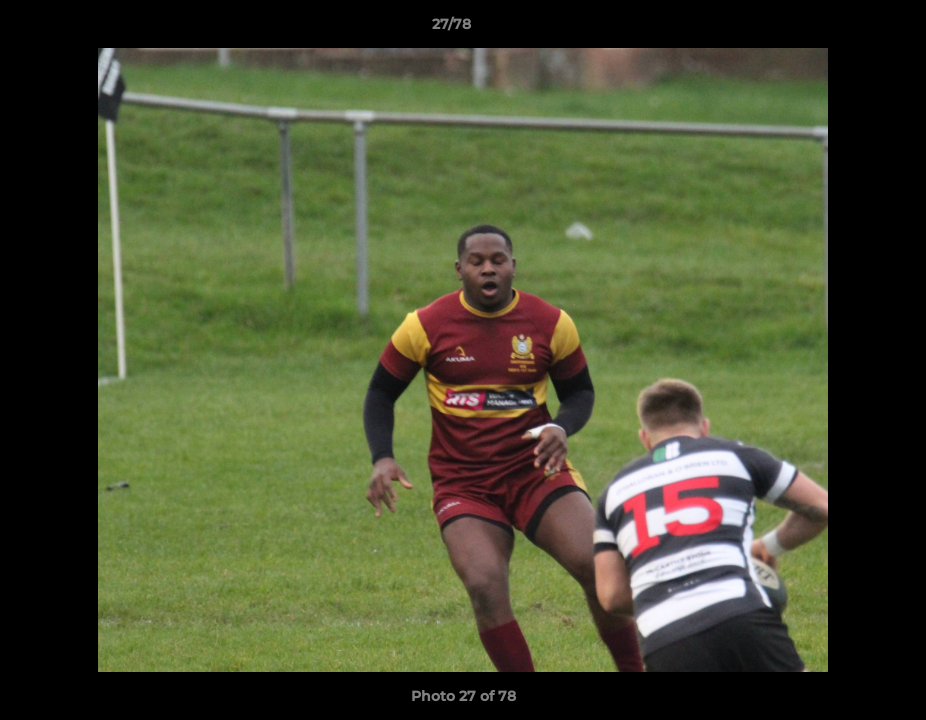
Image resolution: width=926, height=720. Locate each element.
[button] (842, 29)
